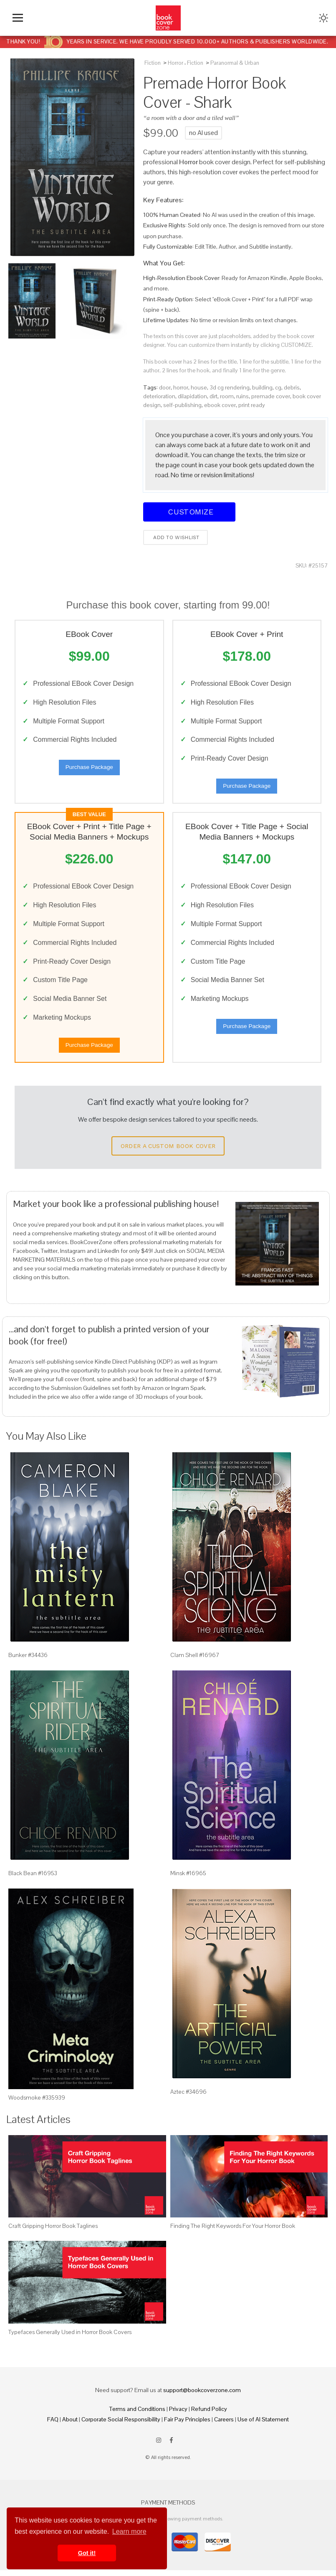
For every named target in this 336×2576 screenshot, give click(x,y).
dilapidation (192, 396)
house (199, 387)
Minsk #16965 (188, 1879)
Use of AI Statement (263, 2425)
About (70, 2425)
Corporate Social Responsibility (120, 2425)
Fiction (152, 62)
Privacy (178, 2414)
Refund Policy (209, 2414)
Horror (175, 62)
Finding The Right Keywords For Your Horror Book (232, 2231)
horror (180, 387)
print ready (251, 405)
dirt (213, 396)
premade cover (270, 396)
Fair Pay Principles (187, 2425)
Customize (189, 511)
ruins (242, 396)
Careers (224, 2425)
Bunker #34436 (28, 1661)
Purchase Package (89, 769)
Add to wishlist (176, 537)
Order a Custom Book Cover (168, 1151)
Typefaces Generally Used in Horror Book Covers (69, 2338)
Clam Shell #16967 (195, 1661)
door (165, 387)
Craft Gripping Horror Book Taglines (53, 2231)
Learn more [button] (129, 2531)
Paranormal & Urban (234, 62)
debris (292, 387)
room (227, 396)
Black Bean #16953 (32, 1879)
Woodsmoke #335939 (36, 2103)
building (262, 387)
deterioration (159, 396)
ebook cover (220, 405)
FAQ (52, 2425)
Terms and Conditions (137, 2414)
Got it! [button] (87, 2553)
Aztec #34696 (188, 2097)
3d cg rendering (230, 387)
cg (278, 387)
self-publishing (182, 405)
